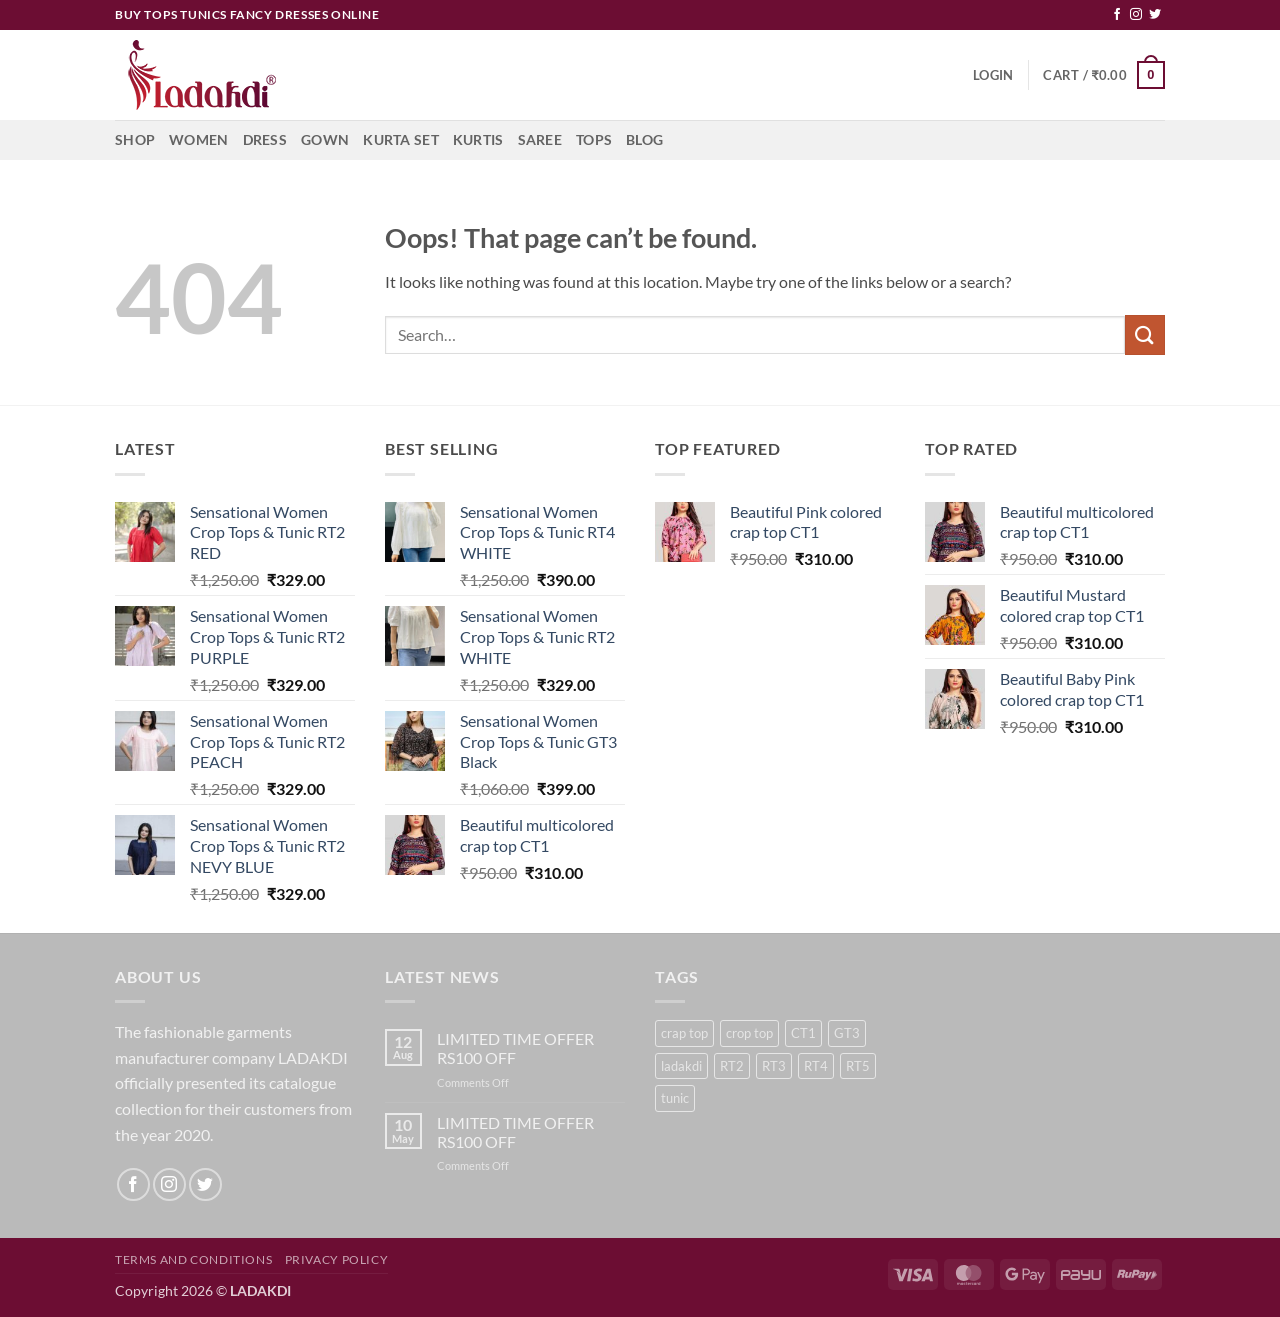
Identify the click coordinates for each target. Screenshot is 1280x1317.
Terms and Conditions (193, 1259)
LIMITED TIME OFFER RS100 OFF (515, 1048)
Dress (265, 139)
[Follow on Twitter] (1155, 15)
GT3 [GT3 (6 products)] (847, 1033)
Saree (540, 139)
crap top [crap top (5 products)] (684, 1033)
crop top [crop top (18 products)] (749, 1033)
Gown (325, 139)
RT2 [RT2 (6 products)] (732, 1066)
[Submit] (1145, 334)
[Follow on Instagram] (1136, 15)
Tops (594, 139)
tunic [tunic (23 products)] (675, 1098)
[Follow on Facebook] (1117, 15)
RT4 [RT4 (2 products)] (816, 1066)
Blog (644, 139)
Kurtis (478, 139)
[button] (993, 75)
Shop (135, 139)
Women (198, 139)
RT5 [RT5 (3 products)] (858, 1066)
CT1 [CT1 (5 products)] (803, 1033)
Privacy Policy (337, 1259)
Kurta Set (401, 139)
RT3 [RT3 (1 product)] (774, 1066)
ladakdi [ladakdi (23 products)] (681, 1066)
